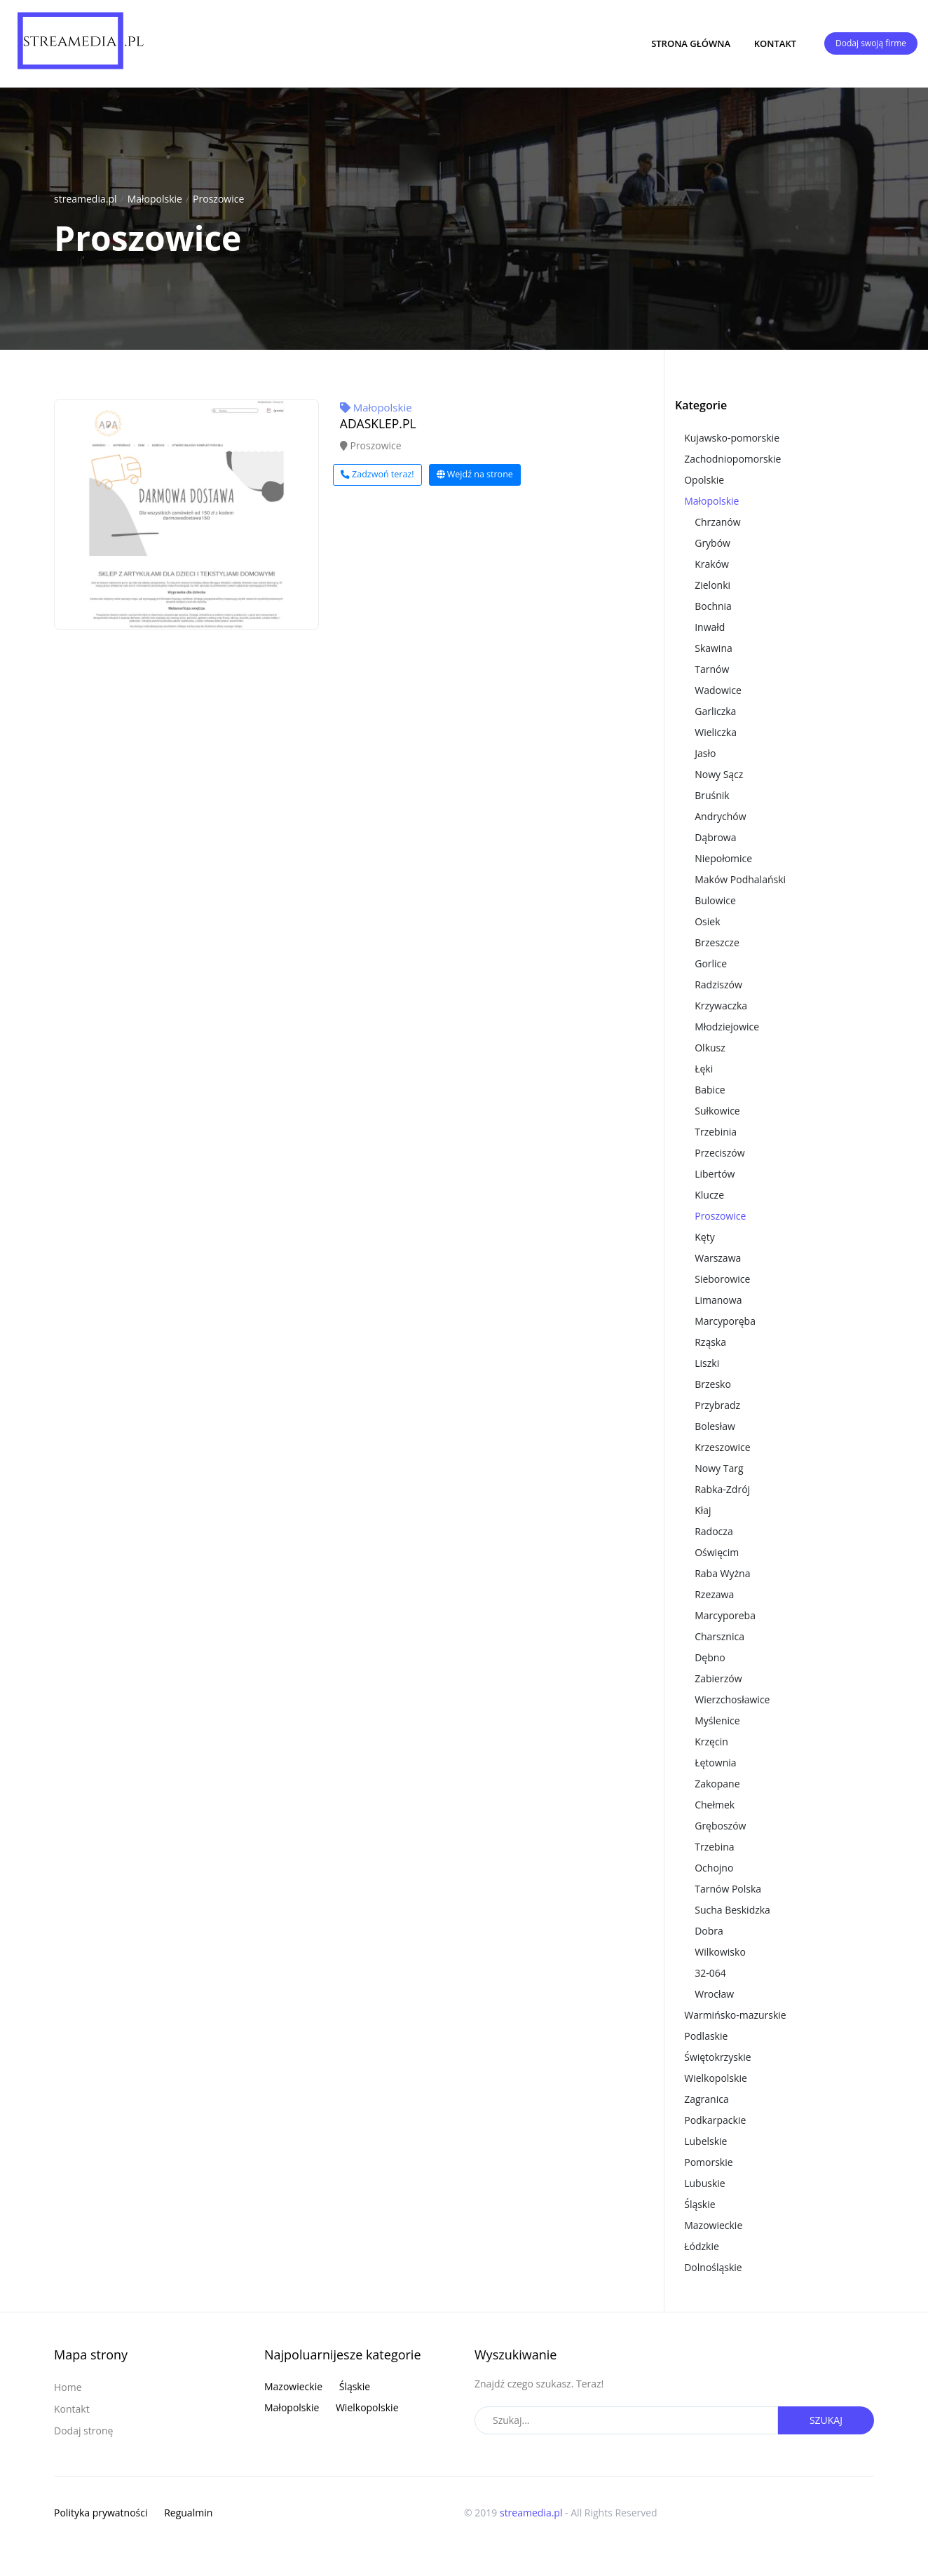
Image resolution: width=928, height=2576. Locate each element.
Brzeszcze (717, 942)
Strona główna (690, 43)
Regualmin (188, 2512)
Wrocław (714, 1994)
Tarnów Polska (728, 1888)
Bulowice (715, 900)
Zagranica (706, 2099)
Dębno (710, 1657)
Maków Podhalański (740, 879)
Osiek (707, 921)
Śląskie (699, 2204)
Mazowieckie (713, 2225)
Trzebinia (716, 1131)
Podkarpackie (715, 2120)
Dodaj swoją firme (870, 43)
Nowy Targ (719, 1468)
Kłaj (703, 1510)
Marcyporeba (725, 1615)
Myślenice (717, 1720)
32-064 (710, 1972)
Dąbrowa (715, 837)
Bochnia (713, 606)
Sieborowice (722, 1279)
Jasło (705, 753)
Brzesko (713, 1384)
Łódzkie (701, 2246)
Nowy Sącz (719, 774)
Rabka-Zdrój (722, 1489)
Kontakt (775, 43)
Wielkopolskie (715, 2078)
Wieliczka (716, 732)
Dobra (709, 1930)
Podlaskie (706, 2036)
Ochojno (714, 1867)
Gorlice (711, 963)
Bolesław (715, 1426)
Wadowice (718, 690)
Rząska (710, 1342)
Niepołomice (723, 858)
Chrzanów (717, 522)
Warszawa (718, 1258)
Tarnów (712, 669)
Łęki (704, 1068)
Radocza (713, 1531)
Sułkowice (717, 1110)
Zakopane (717, 1783)
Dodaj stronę (83, 2430)
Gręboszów (720, 1825)
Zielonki (712, 585)
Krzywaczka (721, 1005)
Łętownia (715, 1762)
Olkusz (710, 1047)
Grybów (712, 543)
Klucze (709, 1194)
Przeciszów (719, 1152)
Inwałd (710, 627)
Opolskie (704, 479)
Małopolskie (155, 198)
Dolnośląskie (713, 2267)
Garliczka (715, 711)
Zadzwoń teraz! (377, 474)
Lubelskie (705, 2141)
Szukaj (826, 2420)
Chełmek (715, 1804)
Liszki (707, 1363)
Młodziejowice (727, 1026)
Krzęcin (711, 1741)
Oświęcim (717, 1552)
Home (68, 2387)
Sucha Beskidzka (732, 1909)
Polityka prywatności (101, 2512)
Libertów (715, 1173)
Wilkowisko (720, 1951)
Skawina (713, 648)
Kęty (704, 1236)
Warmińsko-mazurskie (735, 2015)
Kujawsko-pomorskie (731, 437)
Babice (710, 1089)
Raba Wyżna (722, 1573)
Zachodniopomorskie (732, 458)
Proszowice (218, 198)
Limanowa (718, 1300)
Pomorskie (708, 2162)
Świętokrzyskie (717, 2057)
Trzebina (714, 1846)
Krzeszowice (722, 1447)
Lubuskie (704, 2183)
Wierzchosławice (732, 1699)
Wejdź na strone (475, 474)
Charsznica (719, 1636)
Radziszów (718, 984)
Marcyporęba (725, 1321)
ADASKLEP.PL (378, 423)
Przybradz (717, 1405)
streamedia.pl (85, 198)
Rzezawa (714, 1594)
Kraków (712, 564)
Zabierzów (718, 1678)
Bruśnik (712, 795)
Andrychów (720, 816)
